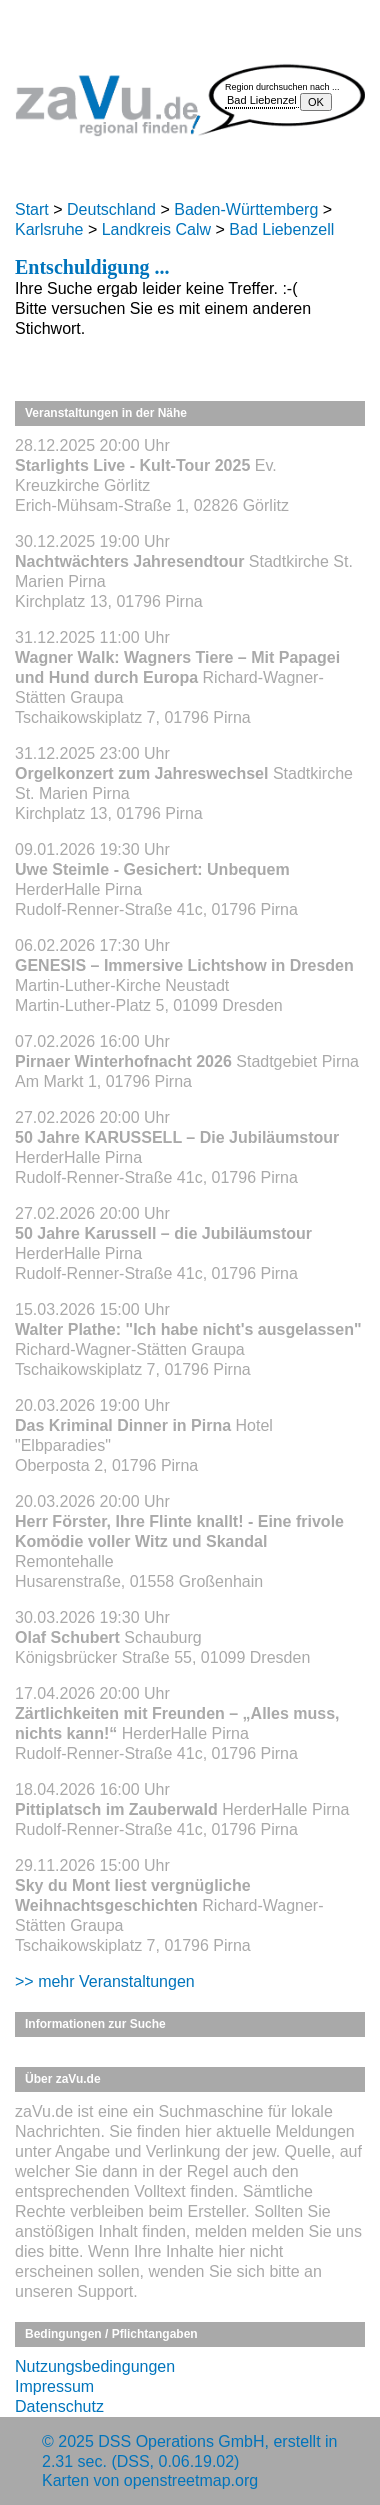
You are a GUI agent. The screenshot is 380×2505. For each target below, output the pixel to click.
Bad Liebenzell (281, 229)
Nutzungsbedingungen (95, 2366)
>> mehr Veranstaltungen (105, 1981)
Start (32, 209)
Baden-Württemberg (246, 209)
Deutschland (111, 209)
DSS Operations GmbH (181, 2441)
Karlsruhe (49, 229)
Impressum (54, 2386)
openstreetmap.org (191, 2480)
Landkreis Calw (156, 229)
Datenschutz (59, 2406)
